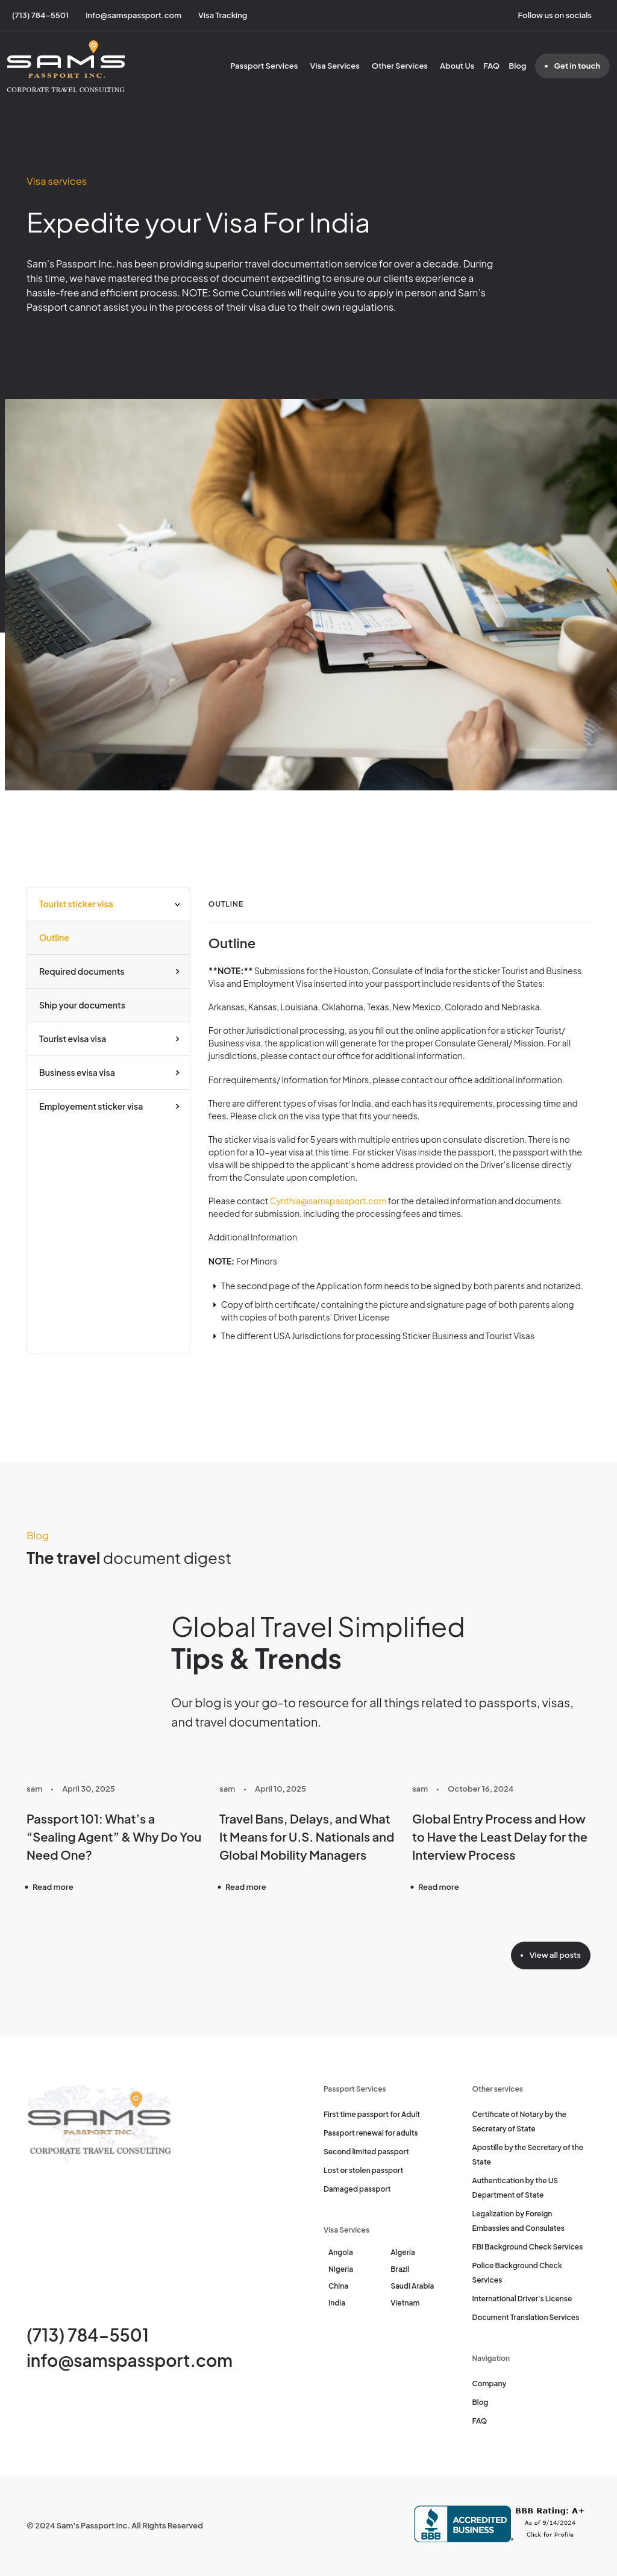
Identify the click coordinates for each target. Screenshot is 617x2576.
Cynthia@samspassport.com (328, 1200)
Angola (340, 2252)
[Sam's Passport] (66, 66)
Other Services (400, 65)
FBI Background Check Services (527, 2246)
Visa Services (334, 65)
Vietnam (404, 2302)
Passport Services (264, 65)
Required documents (82, 971)
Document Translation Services (526, 2317)
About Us (457, 65)
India (336, 2302)
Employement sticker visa (91, 1106)
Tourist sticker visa (76, 903)
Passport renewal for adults (371, 2132)
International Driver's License (522, 2298)
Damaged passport (357, 2188)
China (338, 2285)
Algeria (402, 2252)
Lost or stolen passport (363, 2170)
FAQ (491, 65)
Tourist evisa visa (72, 1038)
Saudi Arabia (412, 2285)
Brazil (399, 2269)
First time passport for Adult (372, 2114)
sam (34, 1788)
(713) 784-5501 (88, 2334)
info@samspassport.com (130, 2360)
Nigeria (340, 2269)
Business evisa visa (77, 1072)
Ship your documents (82, 1004)
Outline (54, 937)
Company (489, 2383)
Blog (517, 65)
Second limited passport (366, 2151)
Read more (53, 1887)
